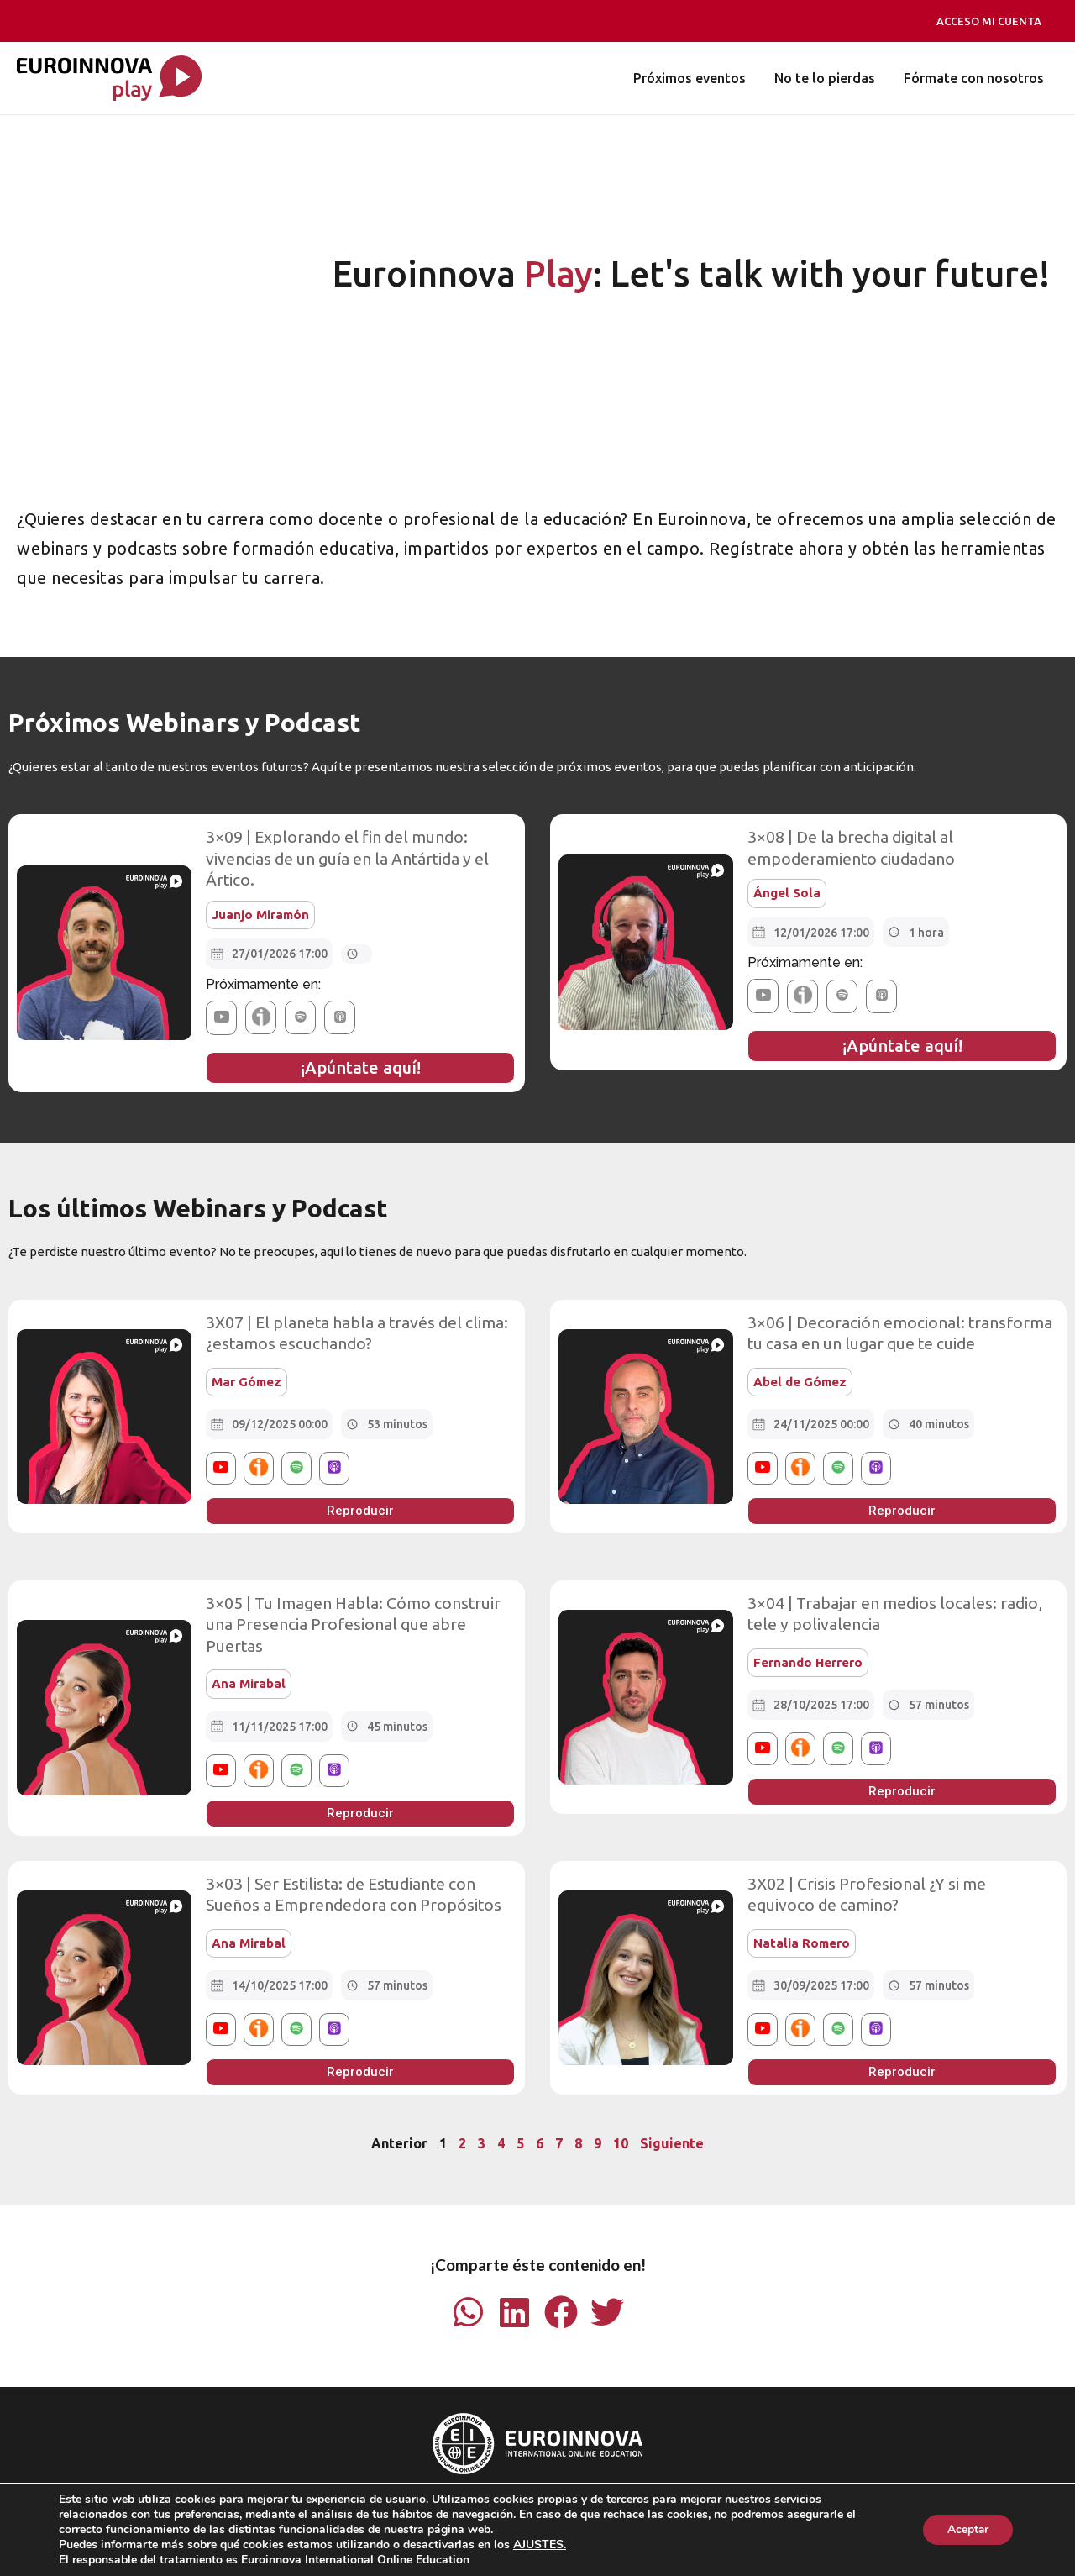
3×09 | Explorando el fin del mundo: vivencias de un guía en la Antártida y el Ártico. (346, 858)
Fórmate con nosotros (975, 78)
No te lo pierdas (827, 78)
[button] (221, 1017)
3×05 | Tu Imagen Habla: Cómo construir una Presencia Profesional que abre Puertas (351, 1622)
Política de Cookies (733, 2527)
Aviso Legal (319, 2527)
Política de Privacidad (606, 2527)
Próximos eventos (693, 78)
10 (620, 2141)
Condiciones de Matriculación (447, 2527)
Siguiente (672, 2141)
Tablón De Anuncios (494, 2548)
